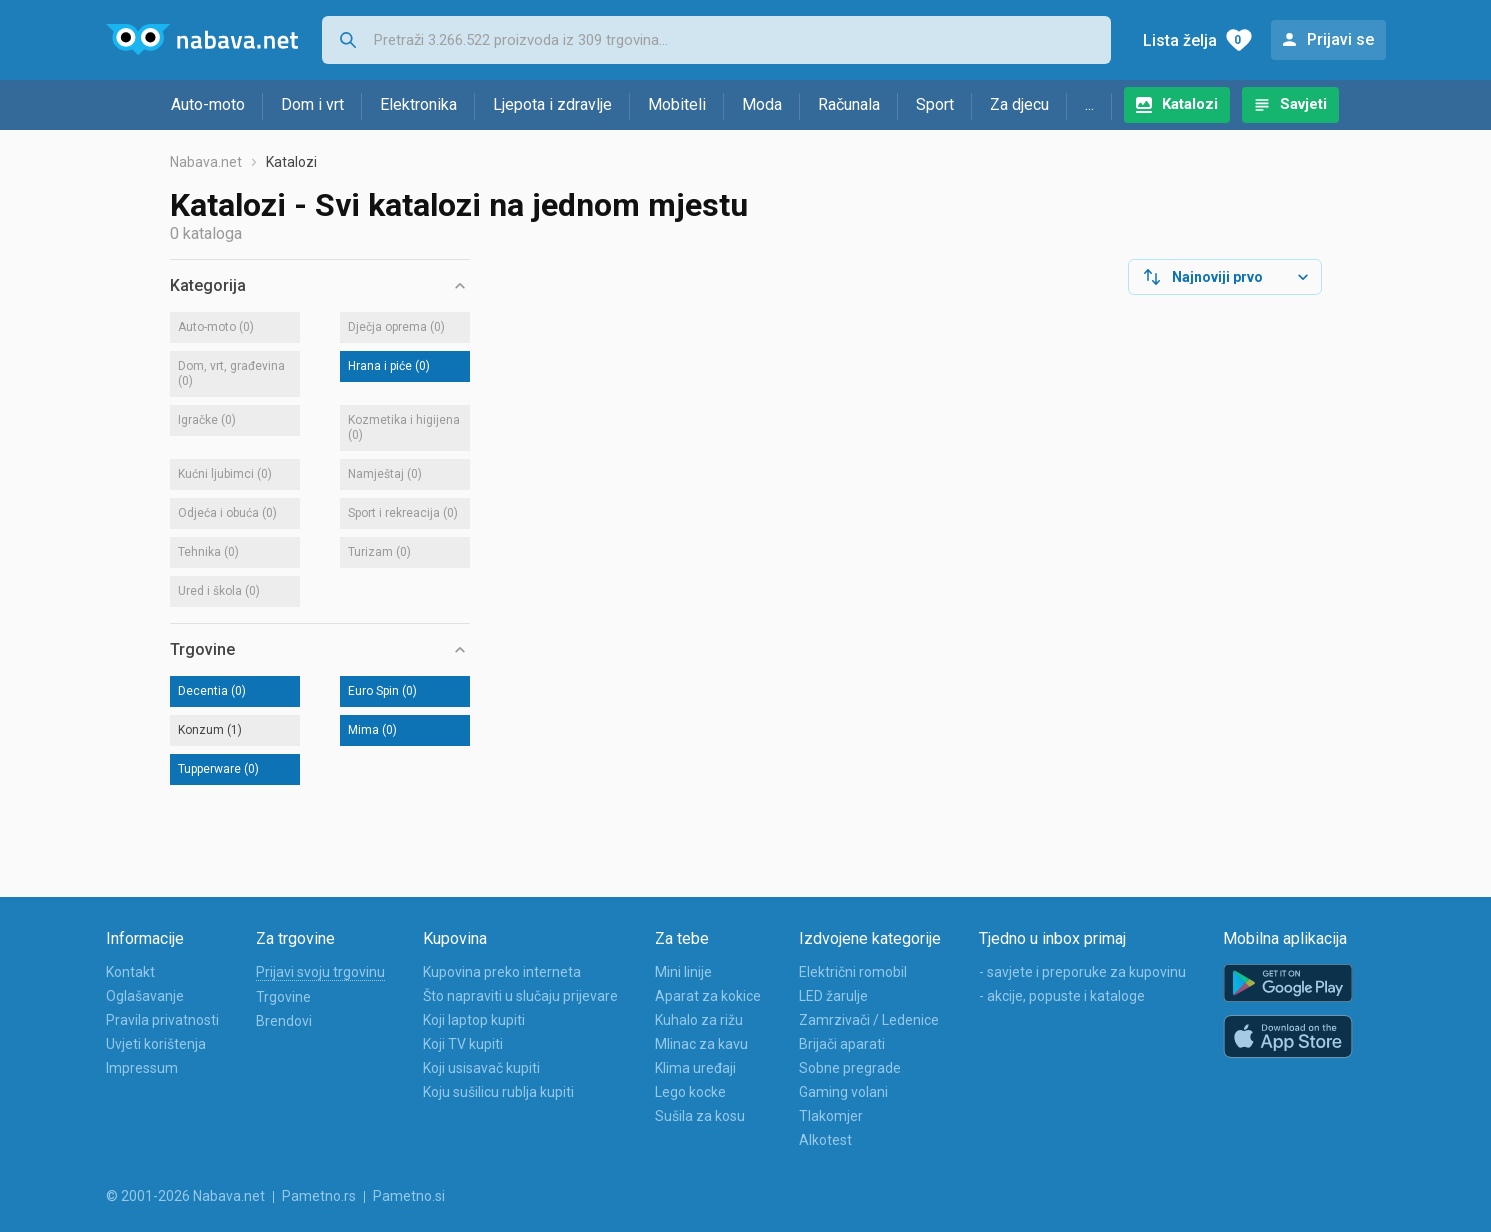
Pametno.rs (319, 1196)
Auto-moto (208, 104)
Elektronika (418, 104)
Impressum (142, 1068)
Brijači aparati (842, 1044)
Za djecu (1019, 104)
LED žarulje (833, 996)
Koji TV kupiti (463, 1044)
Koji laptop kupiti (474, 1020)
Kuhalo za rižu (699, 1020)
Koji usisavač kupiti (481, 1068)
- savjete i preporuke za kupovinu (1082, 972)
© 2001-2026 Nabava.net (185, 1196)
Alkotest (825, 1140)
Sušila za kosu (700, 1116)
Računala (849, 104)
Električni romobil (853, 972)
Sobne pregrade (850, 1068)
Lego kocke (690, 1092)
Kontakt (130, 972)
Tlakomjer (831, 1116)
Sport (935, 104)
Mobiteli (677, 104)
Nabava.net (206, 162)
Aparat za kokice (708, 996)
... (1089, 104)
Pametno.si (409, 1196)
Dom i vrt (312, 104)
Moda (762, 104)
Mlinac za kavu (701, 1044)
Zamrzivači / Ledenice (869, 1020)
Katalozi (1190, 104)
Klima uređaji (695, 1068)
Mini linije (683, 972)
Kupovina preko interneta (502, 972)
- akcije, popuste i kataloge (1062, 996)
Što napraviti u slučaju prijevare (520, 996)
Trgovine (283, 997)
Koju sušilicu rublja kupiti (498, 1092)
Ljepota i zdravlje (552, 104)
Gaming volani (843, 1092)
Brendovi (284, 1021)
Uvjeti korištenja (156, 1044)
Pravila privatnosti (162, 1020)
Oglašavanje (145, 996)
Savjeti (1303, 104)
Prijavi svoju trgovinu (320, 972)
